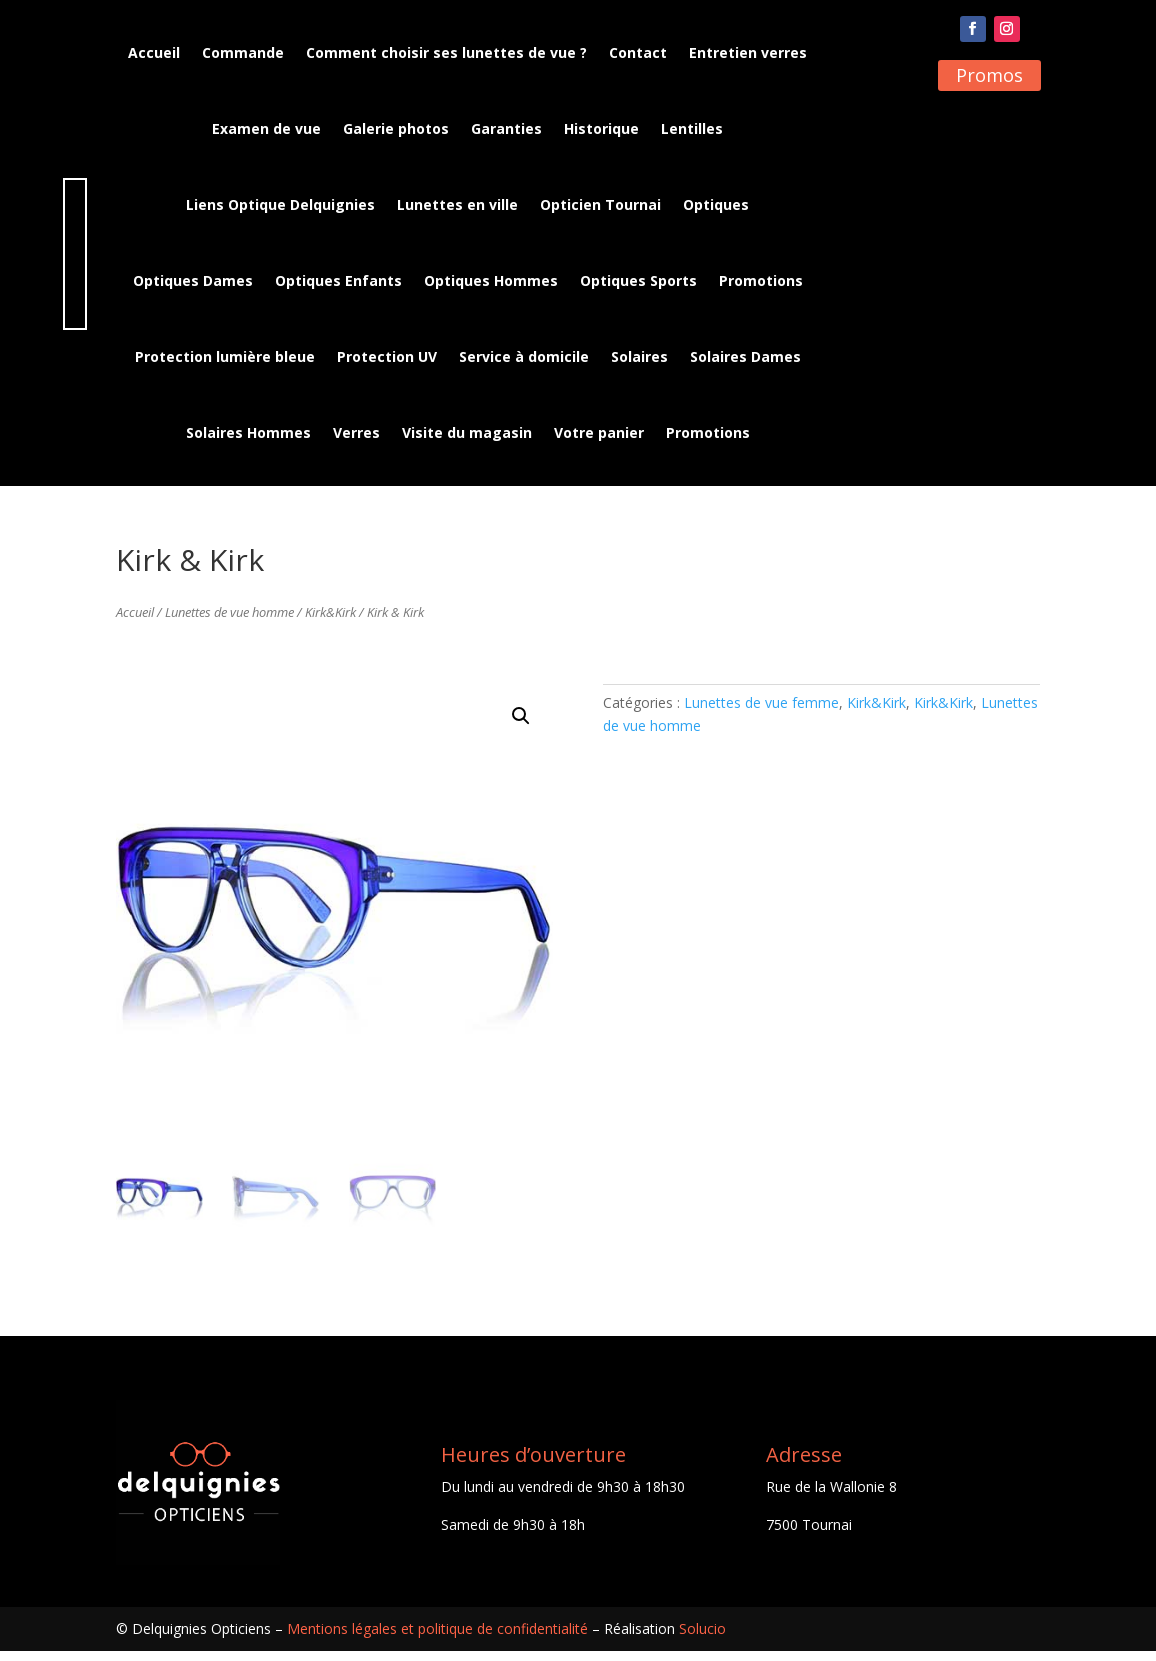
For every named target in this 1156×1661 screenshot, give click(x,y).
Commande (243, 52)
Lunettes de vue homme (229, 622)
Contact (638, 52)
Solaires (639, 356)
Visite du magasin (467, 432)
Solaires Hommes (248, 432)
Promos (989, 75)
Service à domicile (524, 356)
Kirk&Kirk (330, 622)
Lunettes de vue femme (761, 712)
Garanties (506, 128)
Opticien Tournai (600, 204)
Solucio (702, 1638)
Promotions (761, 280)
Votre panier (599, 432)
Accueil (154, 52)
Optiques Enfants (338, 280)
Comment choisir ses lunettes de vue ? (446, 52)
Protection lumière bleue (225, 356)
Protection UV (387, 356)
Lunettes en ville (457, 204)
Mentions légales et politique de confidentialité (437, 1638)
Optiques (716, 204)
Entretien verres (748, 52)
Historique (601, 128)
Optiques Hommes (491, 280)
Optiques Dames (193, 280)
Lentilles (692, 128)
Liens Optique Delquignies (280, 204)
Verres (356, 432)
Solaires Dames (745, 356)
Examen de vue (266, 128)
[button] (521, 726)
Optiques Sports (638, 280)
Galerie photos (396, 128)
